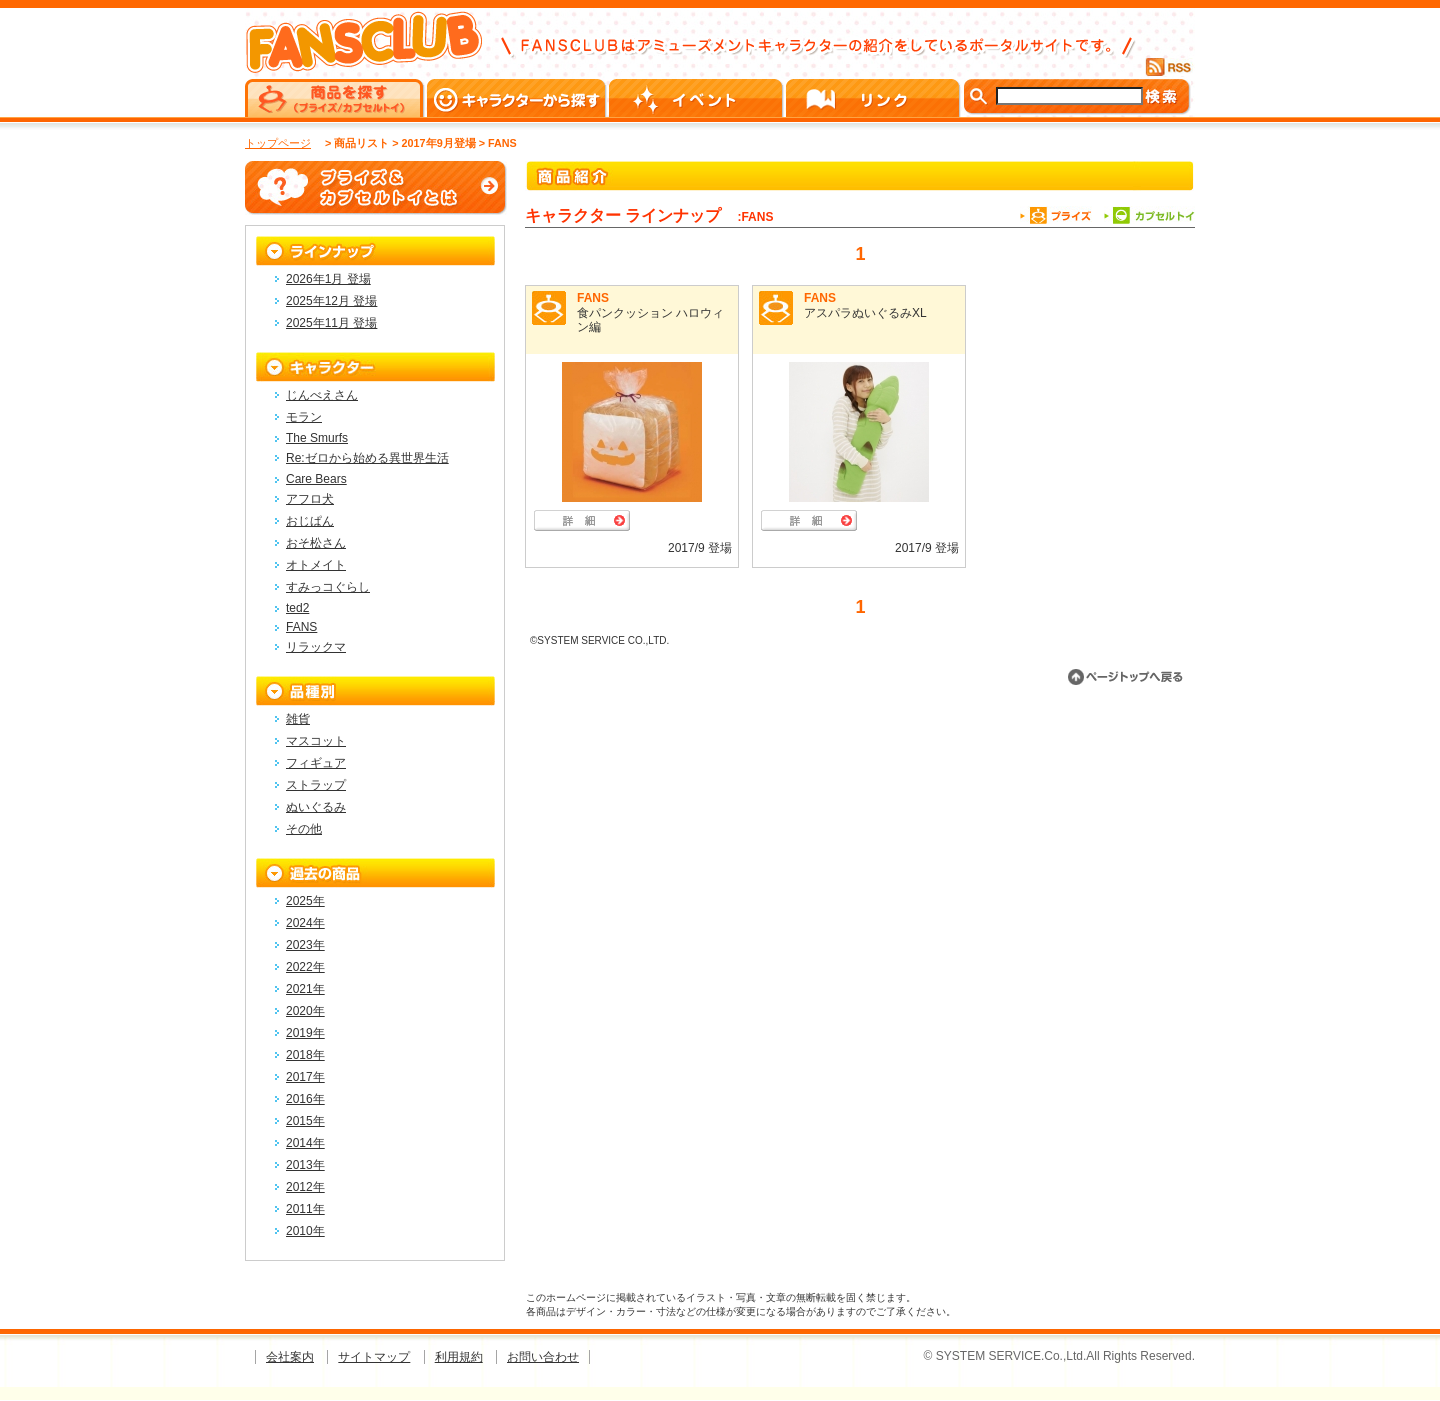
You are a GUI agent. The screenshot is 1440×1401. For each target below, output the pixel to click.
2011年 (305, 1209)
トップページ (278, 143)
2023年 (305, 945)
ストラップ (316, 785)
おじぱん (310, 521)
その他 (304, 829)
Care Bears (316, 479)
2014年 (305, 1143)
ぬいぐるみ (316, 807)
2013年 (305, 1165)
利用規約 (459, 1357)
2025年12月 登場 (331, 301)
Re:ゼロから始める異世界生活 (367, 458)
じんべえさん (322, 395)
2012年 (305, 1187)
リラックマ (316, 647)
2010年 (305, 1231)
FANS (593, 298)
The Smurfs (317, 438)
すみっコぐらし (328, 587)
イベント (697, 98)
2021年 (305, 989)
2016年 (305, 1099)
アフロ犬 (310, 499)
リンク (874, 98)
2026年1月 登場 (328, 279)
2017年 (305, 1077)
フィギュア (316, 763)
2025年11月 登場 (331, 323)
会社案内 (290, 1357)
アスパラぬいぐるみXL (865, 313)
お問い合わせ (543, 1357)
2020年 (305, 1011)
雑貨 (298, 719)
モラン (304, 417)
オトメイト (316, 565)
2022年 (305, 967)
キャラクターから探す (518, 98)
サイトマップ (374, 1357)
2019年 (305, 1033)
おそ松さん (316, 543)
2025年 (305, 901)
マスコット (316, 741)
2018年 (305, 1055)
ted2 (297, 608)
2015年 (305, 1121)
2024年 (305, 923)
